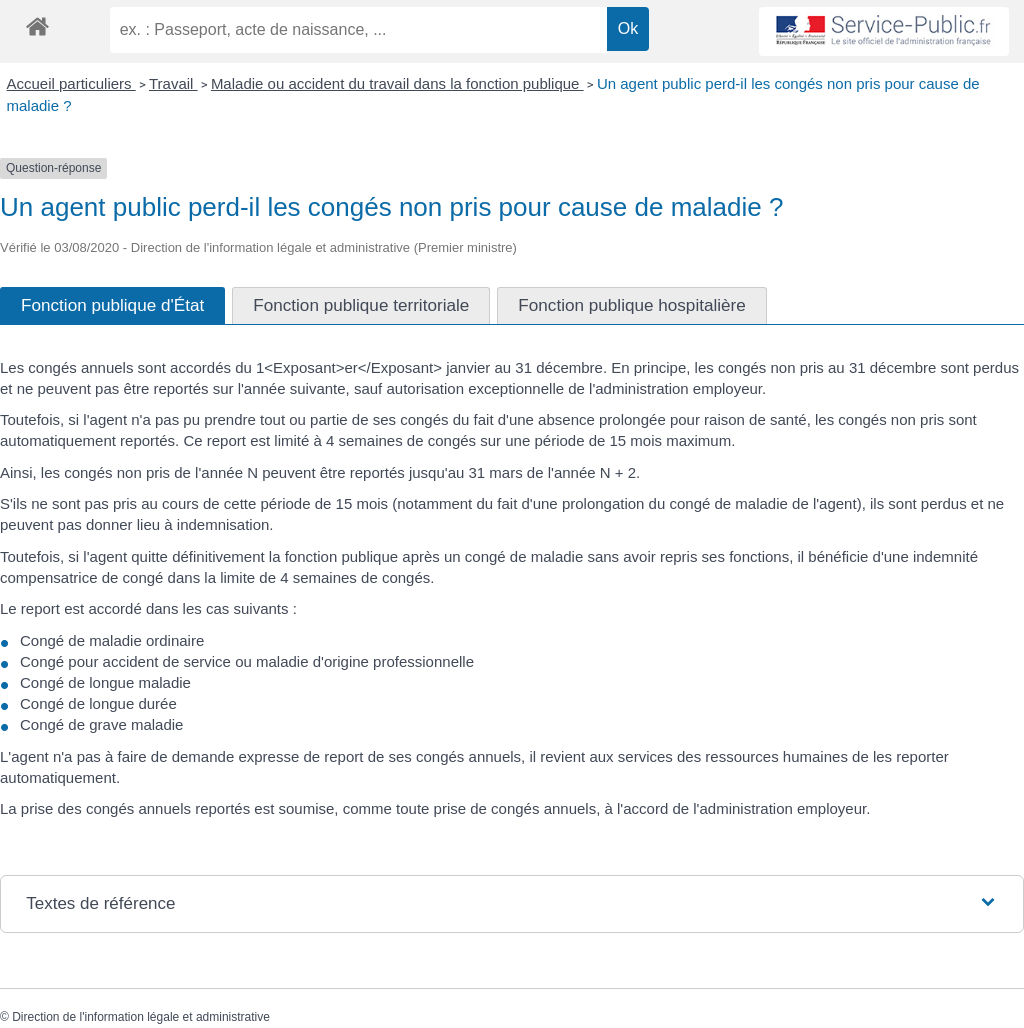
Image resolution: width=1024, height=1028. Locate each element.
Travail (173, 83)
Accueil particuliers (71, 83)
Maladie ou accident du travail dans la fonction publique (397, 83)
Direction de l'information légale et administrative (141, 1017)
